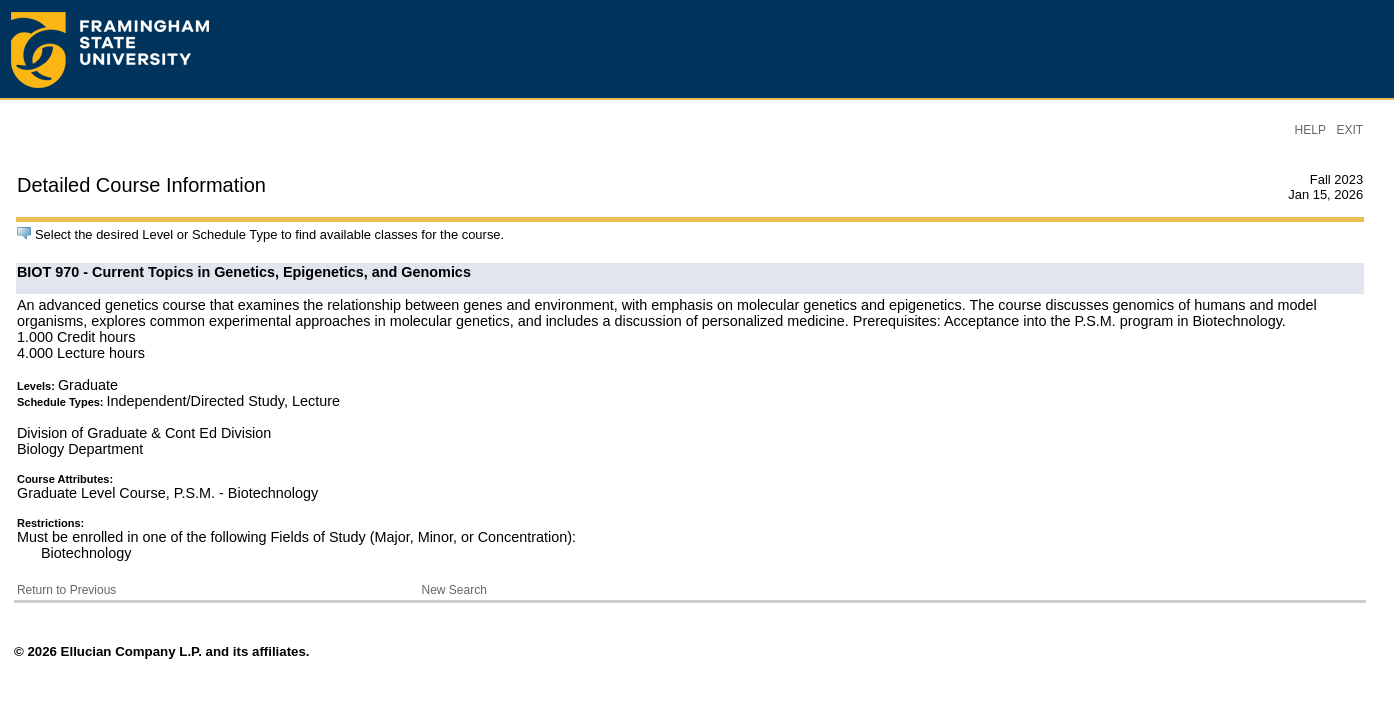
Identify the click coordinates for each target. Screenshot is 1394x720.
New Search (454, 590)
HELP (1310, 130)
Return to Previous (66, 590)
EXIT (1349, 130)
